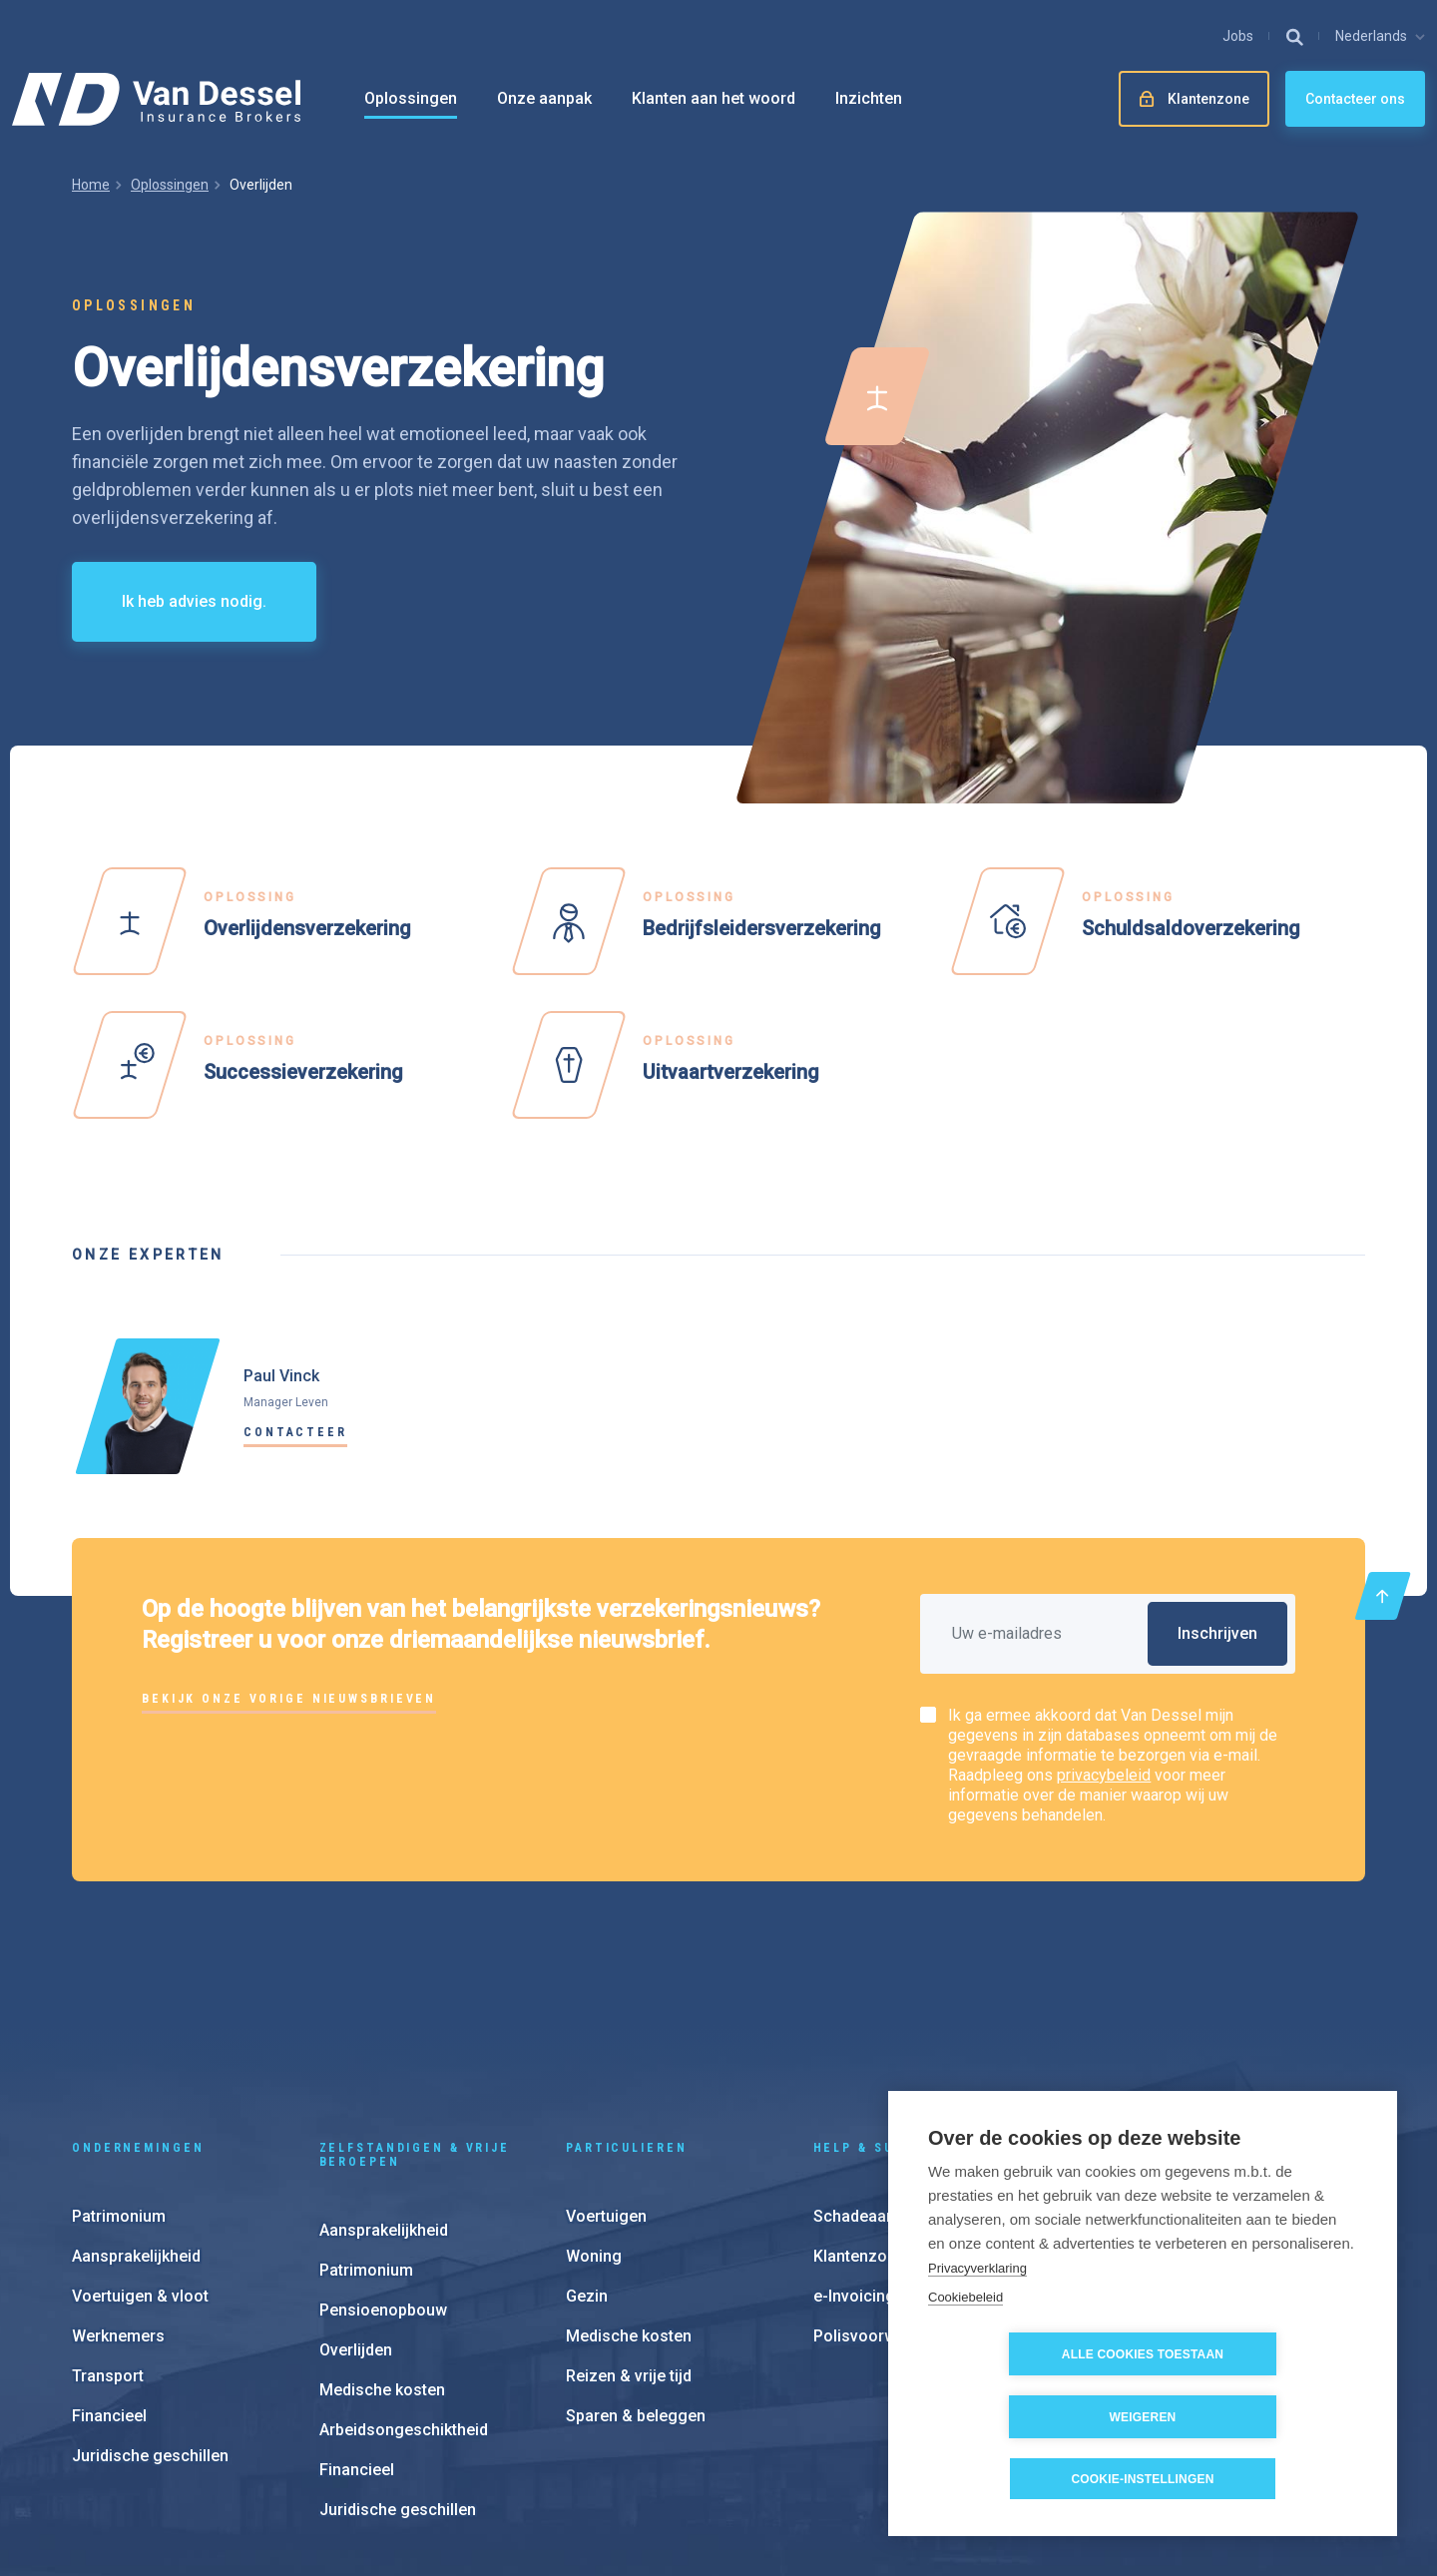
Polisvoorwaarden (880, 2192)
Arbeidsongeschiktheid (403, 2286)
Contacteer (295, 1432)
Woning (594, 2112)
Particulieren (626, 2004)
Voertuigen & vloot (140, 2152)
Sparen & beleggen (636, 2272)
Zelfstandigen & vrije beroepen (414, 2011)
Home (91, 185)
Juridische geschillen (150, 2312)
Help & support (879, 2004)
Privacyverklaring (977, 2329)
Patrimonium (119, 2072)
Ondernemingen (138, 2004)
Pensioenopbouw (383, 2166)
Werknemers (118, 2192)
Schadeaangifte (871, 2072)
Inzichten (868, 98)
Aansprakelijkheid (136, 2112)
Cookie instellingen (868, 2453)
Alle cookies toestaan (1029, 2417)
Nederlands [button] (1371, 36)
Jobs (1237, 36)
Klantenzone (859, 2112)
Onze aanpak (544, 98)
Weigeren (1257, 2417)
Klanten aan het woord (713, 98)
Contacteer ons (1355, 99)
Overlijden (355, 2206)
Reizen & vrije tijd (629, 2232)
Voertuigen (606, 2072)
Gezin (587, 2152)
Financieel (109, 2272)
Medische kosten (382, 2246)
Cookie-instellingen (1142, 2479)
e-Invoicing (854, 2152)
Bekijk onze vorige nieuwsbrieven (289, 1699)
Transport (108, 2232)
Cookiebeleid (965, 2358)
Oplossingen (410, 98)
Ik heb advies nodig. (194, 601)
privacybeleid (1104, 1775)
